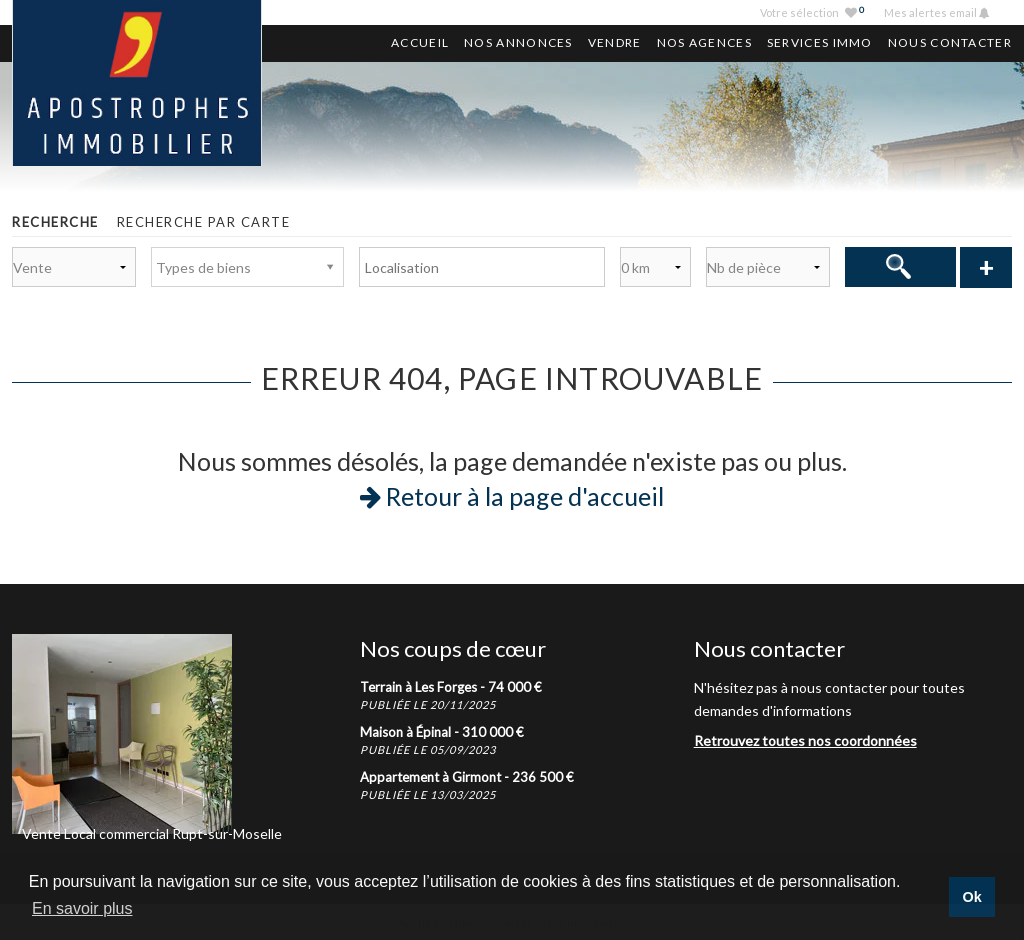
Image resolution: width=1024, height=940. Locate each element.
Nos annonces (518, 42)
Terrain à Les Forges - (451, 687)
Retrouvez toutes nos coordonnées (805, 740)
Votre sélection (812, 12)
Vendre (615, 42)
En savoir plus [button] (82, 908)
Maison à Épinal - (442, 732)
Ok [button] (971, 897)
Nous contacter (950, 42)
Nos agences (704, 42)
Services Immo (820, 42)
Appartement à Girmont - (467, 777)
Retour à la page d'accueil (512, 496)
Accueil (420, 42)
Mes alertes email (930, 12)
